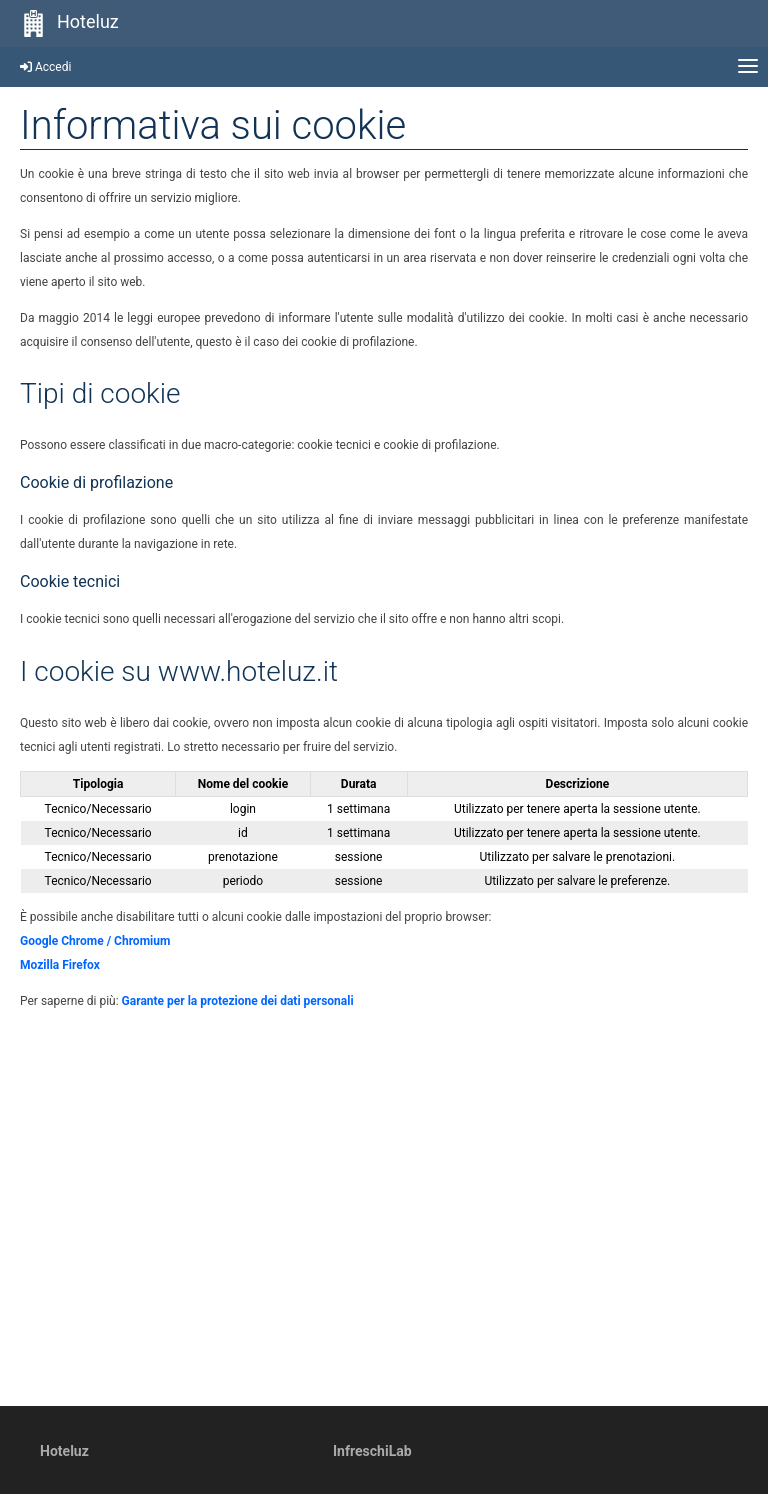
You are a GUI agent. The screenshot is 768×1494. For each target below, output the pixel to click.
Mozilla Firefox (60, 965)
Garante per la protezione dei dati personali (238, 1001)
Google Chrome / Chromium (95, 941)
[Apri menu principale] (748, 67)
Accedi (45, 67)
